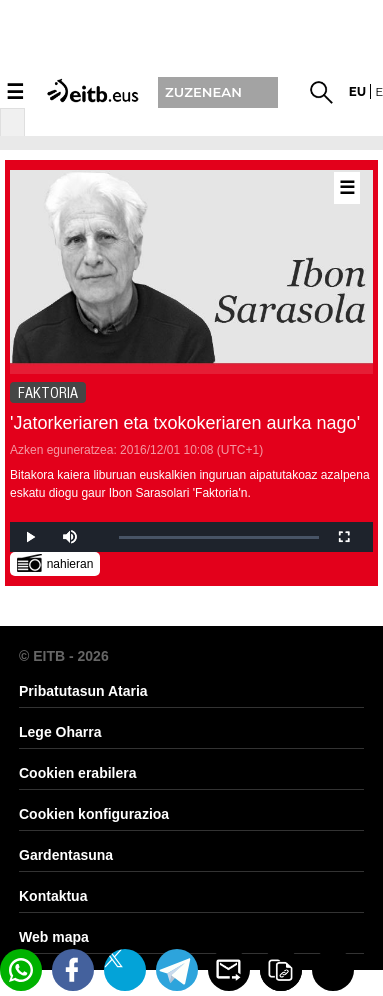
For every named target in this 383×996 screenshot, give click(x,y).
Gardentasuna (66, 855)
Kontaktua (53, 896)
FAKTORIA (48, 393)
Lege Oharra (60, 732)
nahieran (55, 562)
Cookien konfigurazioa (94, 814)
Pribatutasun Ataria (83, 691)
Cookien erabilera (78, 773)
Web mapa (54, 937)
